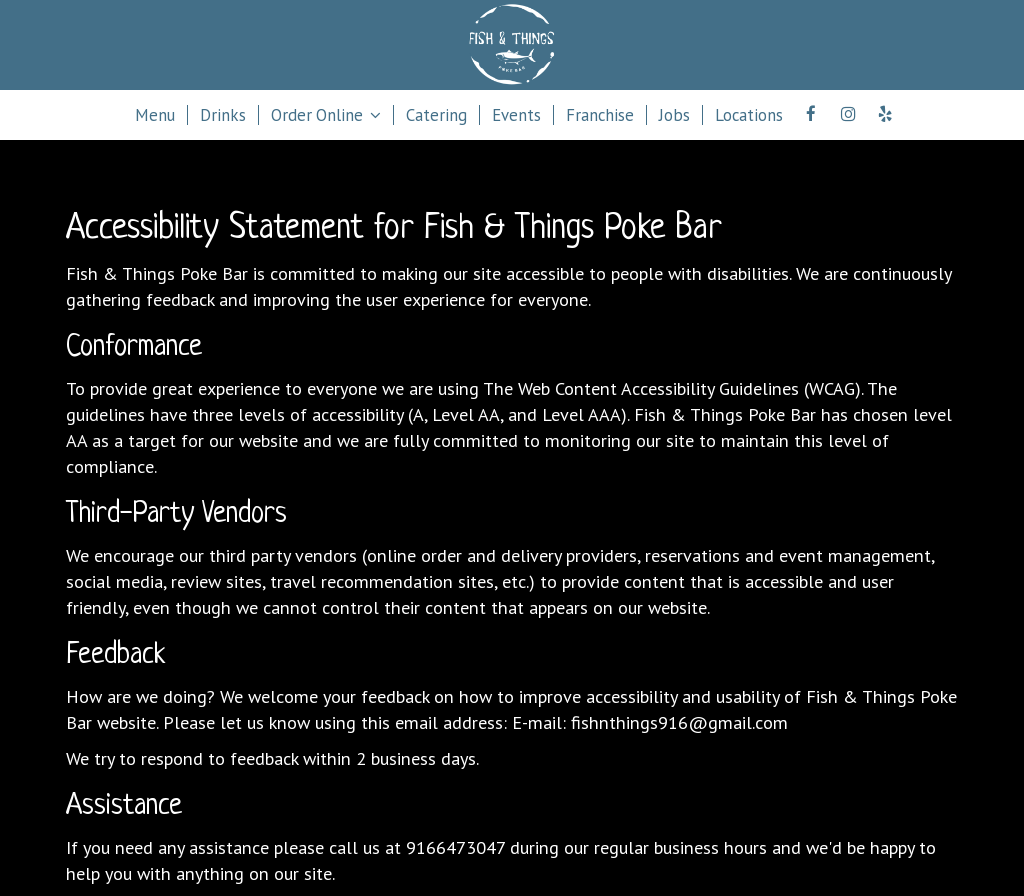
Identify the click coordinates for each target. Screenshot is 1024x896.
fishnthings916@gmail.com (679, 722)
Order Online (326, 115)
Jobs (674, 115)
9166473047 (455, 847)
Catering (436, 115)
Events (516, 115)
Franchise (600, 115)
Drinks (223, 115)
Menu (155, 115)
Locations (749, 115)
